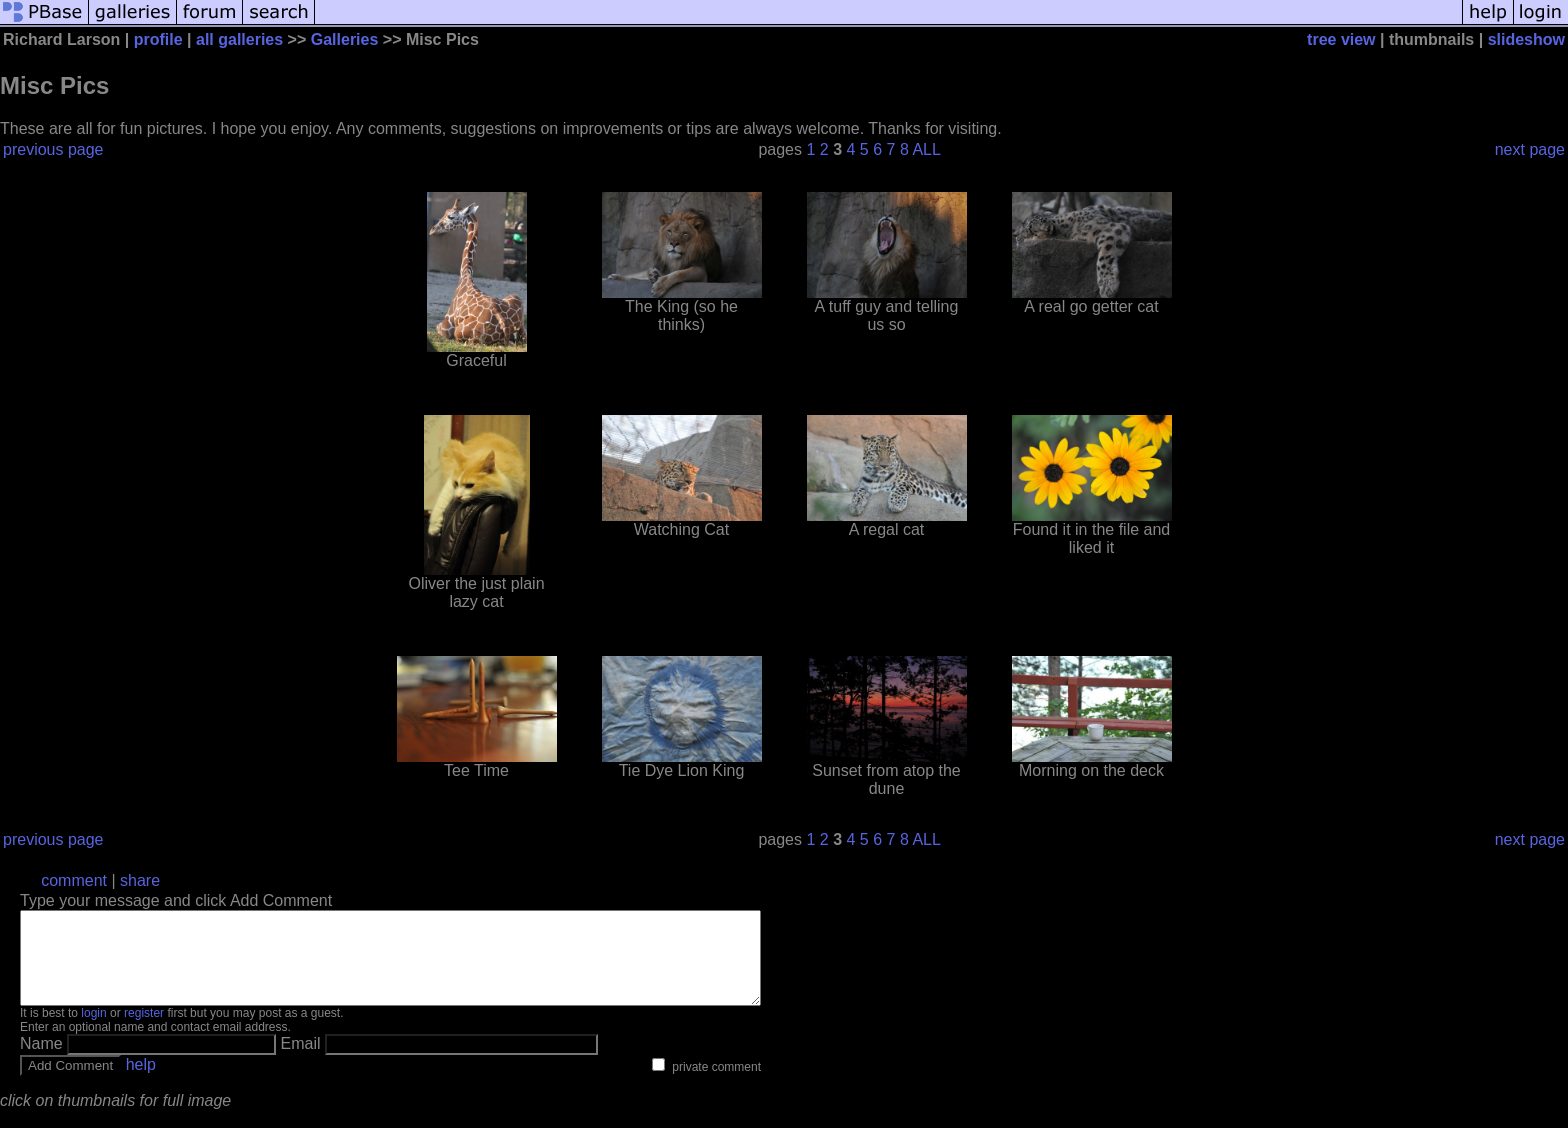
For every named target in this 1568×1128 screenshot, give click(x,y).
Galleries (345, 39)
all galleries (239, 39)
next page (1530, 149)
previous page (53, 149)
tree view (1341, 39)
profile (158, 39)
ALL (926, 149)
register (144, 1031)
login (93, 1031)
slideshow (1526, 39)
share (140, 880)
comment (74, 880)
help (141, 1082)
